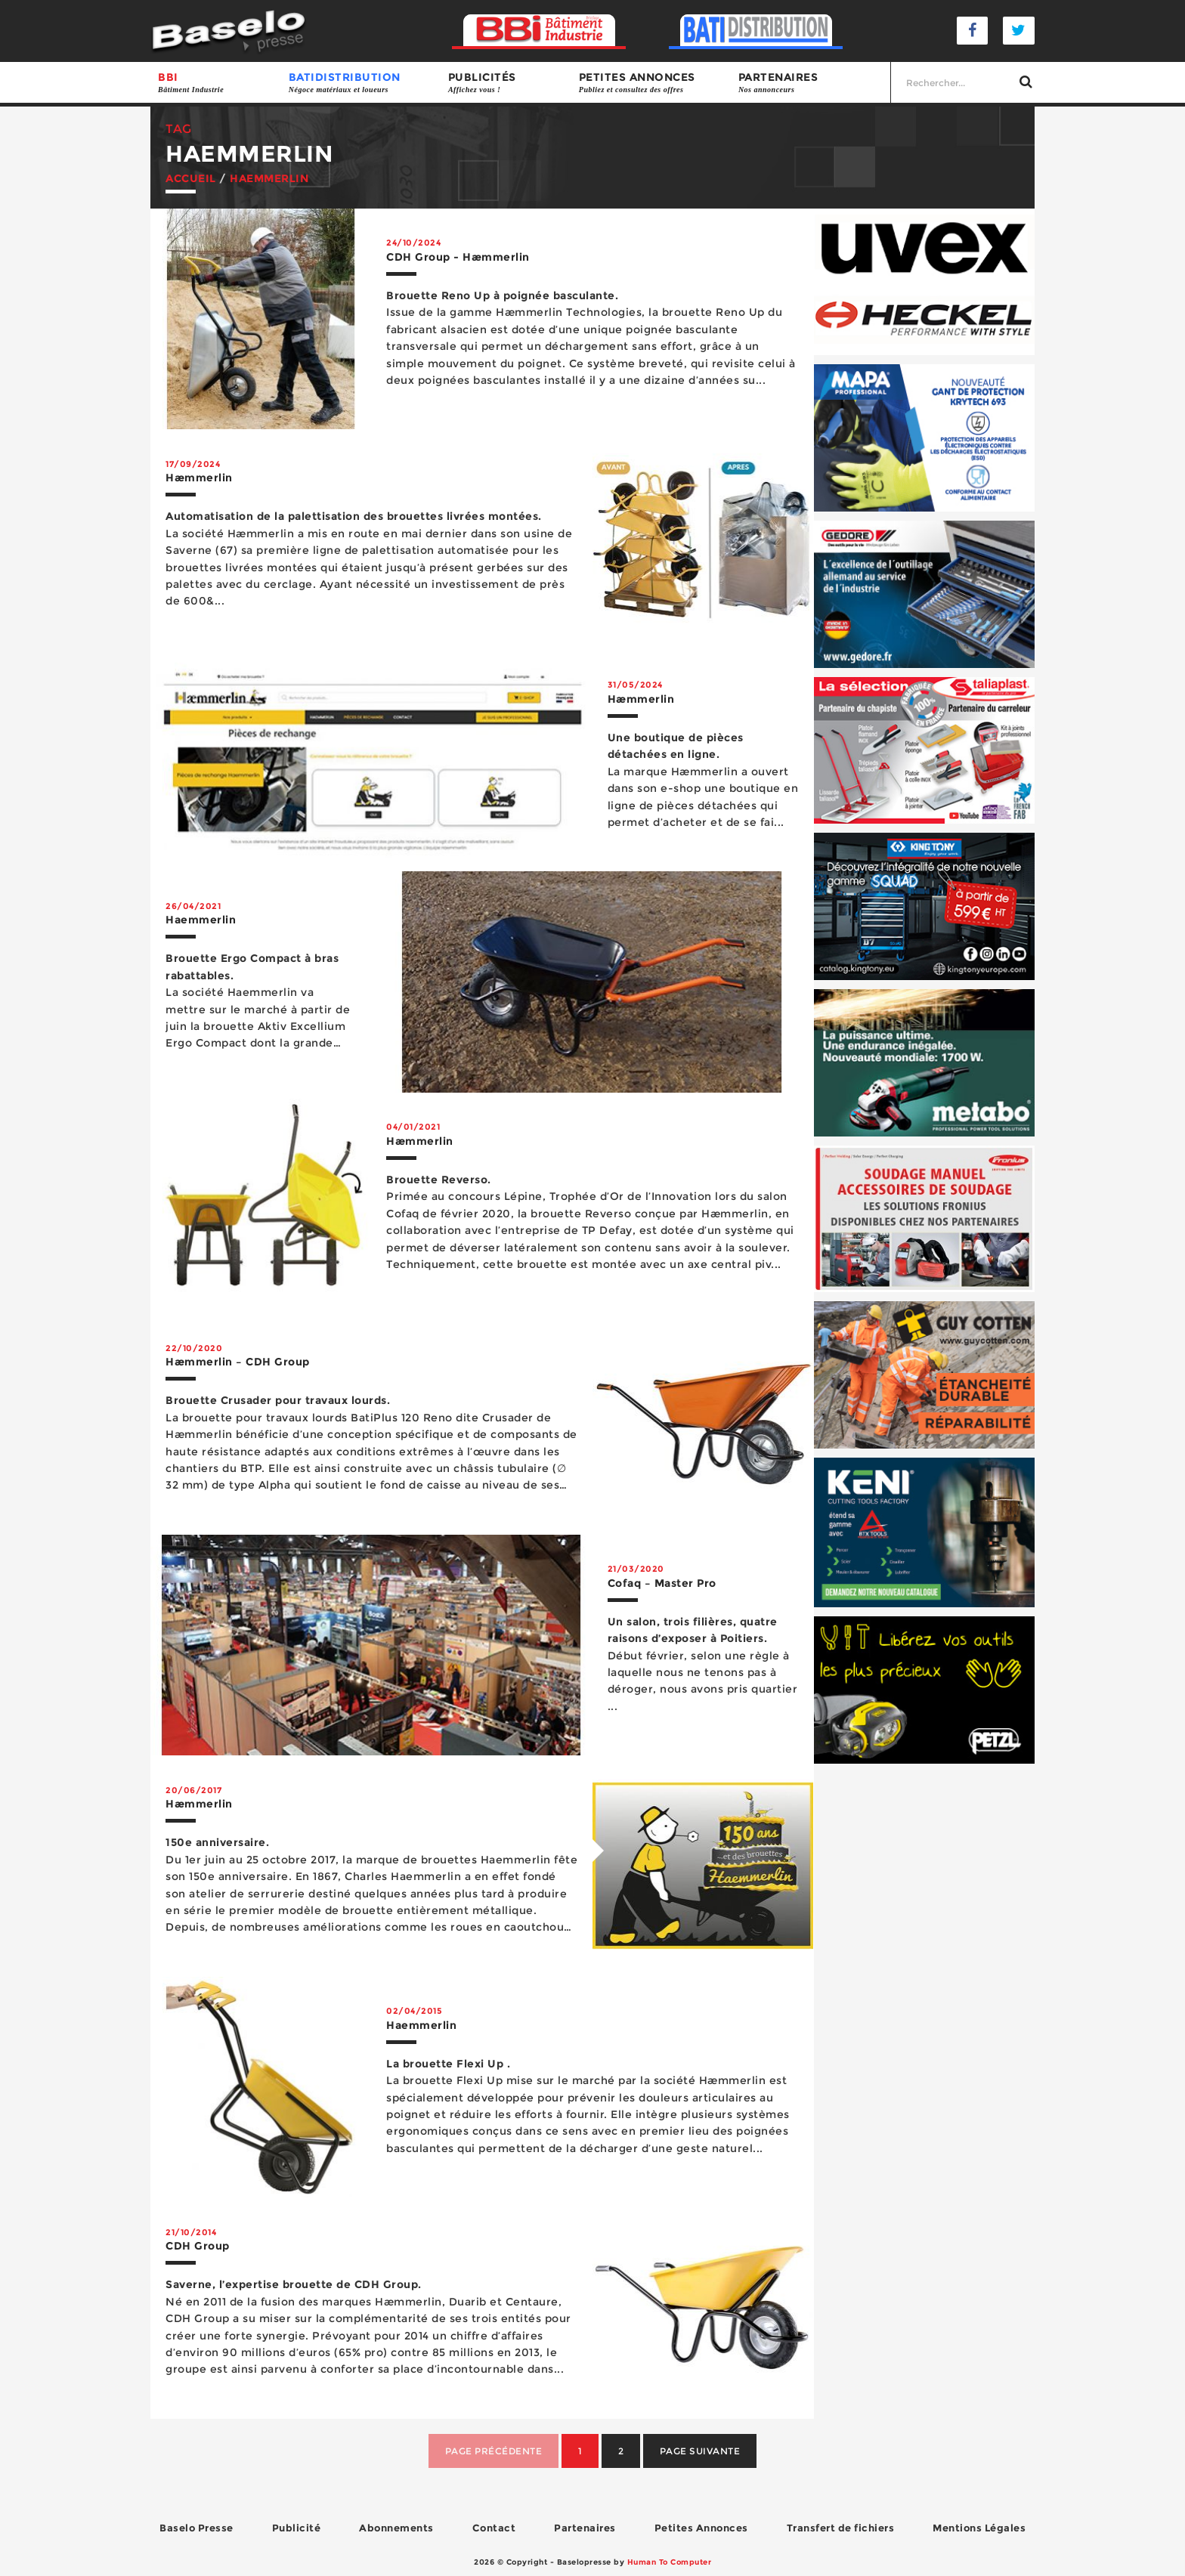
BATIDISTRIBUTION (361, 82)
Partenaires (810, 82)
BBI (216, 82)
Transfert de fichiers (841, 2528)
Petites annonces (651, 82)
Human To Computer (669, 2562)
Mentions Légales (979, 2528)
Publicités (506, 82)
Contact (494, 2528)
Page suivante (700, 2451)
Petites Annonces (701, 2528)
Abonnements (396, 2528)
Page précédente (494, 2451)
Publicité (296, 2528)
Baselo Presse (196, 2528)
